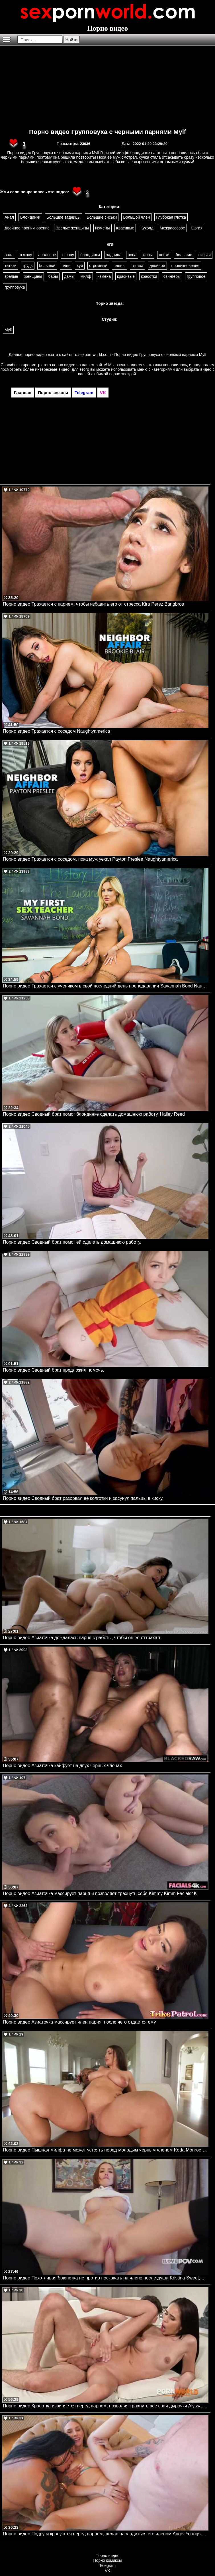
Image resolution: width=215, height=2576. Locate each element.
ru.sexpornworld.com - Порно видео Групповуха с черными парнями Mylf (140, 354)
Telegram (107, 2565)
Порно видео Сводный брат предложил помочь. (53, 1370)
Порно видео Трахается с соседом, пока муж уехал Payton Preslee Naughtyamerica (90, 859)
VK (107, 2570)
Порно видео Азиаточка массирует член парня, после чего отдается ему (79, 2022)
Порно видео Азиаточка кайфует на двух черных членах (62, 1765)
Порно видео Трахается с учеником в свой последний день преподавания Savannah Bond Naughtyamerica (105, 985)
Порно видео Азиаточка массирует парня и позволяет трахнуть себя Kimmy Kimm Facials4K (100, 1893)
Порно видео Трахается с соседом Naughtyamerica (56, 731)
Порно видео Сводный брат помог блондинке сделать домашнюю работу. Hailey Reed (94, 1114)
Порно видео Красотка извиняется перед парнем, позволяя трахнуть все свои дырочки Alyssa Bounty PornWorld (105, 2405)
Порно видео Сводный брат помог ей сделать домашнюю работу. (72, 1242)
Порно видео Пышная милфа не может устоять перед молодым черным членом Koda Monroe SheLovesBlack (105, 2150)
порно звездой (122, 374)
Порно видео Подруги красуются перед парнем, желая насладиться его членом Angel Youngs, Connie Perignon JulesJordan (105, 2533)
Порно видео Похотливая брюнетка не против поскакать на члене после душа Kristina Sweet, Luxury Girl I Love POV (105, 2277)
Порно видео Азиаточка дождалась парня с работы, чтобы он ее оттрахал (81, 1637)
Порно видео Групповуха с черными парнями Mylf (107, 131)
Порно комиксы (107, 2560)
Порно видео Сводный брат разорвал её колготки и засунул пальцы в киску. (83, 1498)
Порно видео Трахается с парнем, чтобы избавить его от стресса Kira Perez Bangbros (93, 604)
